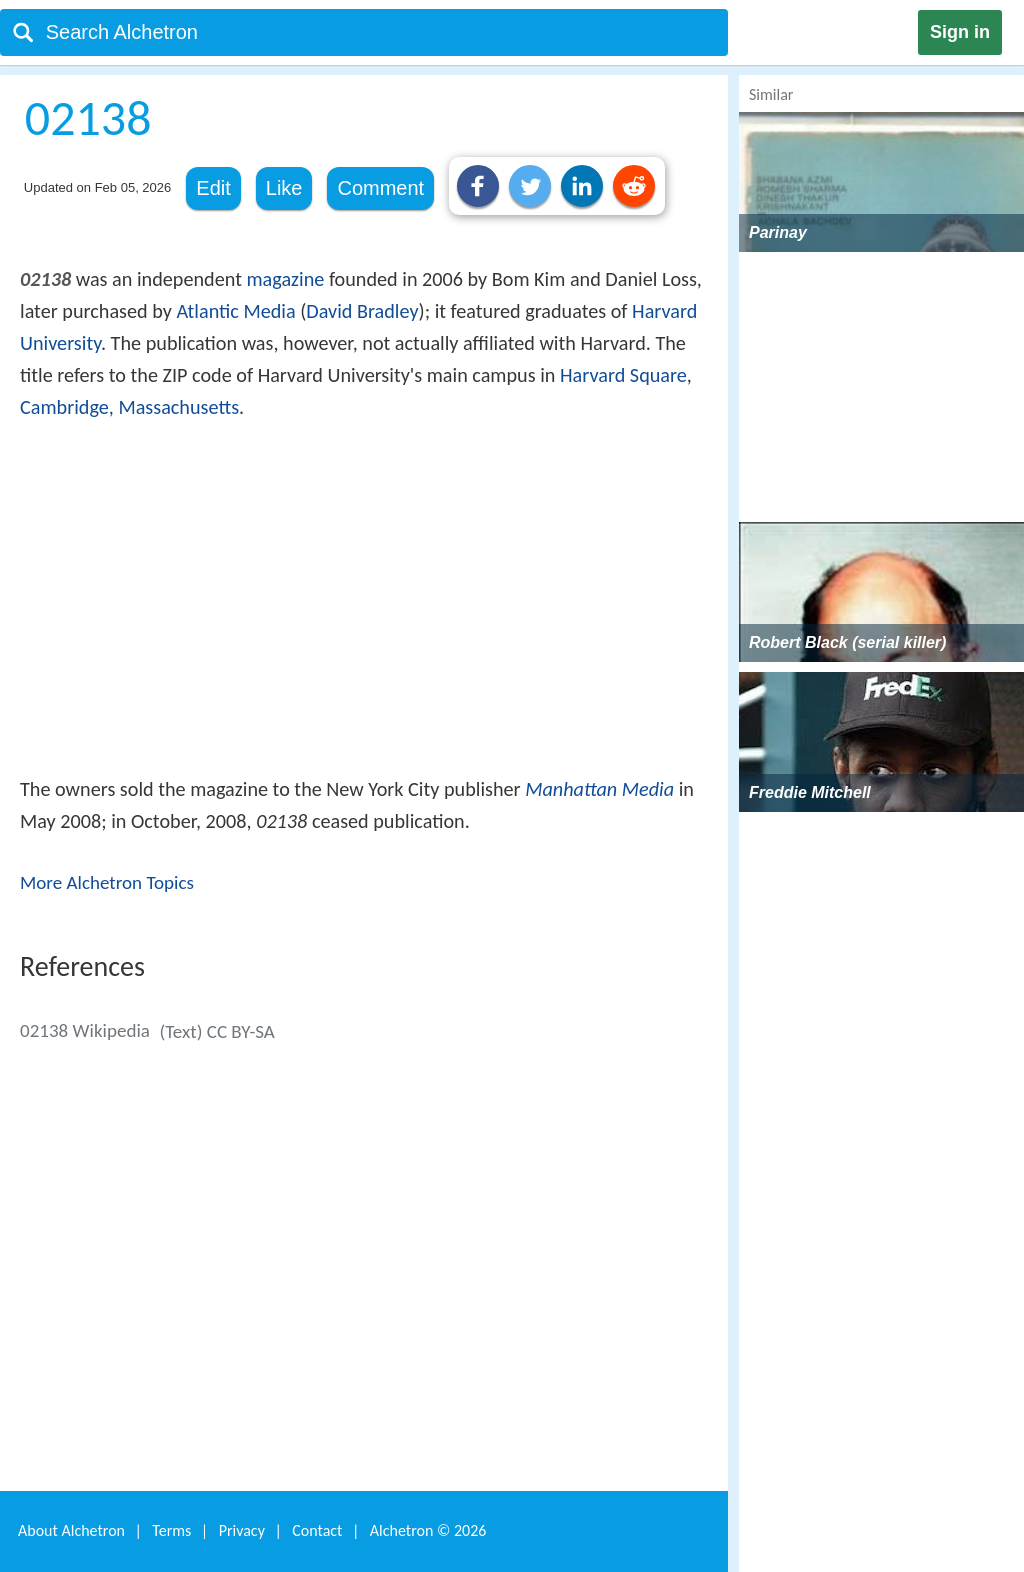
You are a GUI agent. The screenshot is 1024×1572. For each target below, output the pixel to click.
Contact (317, 1530)
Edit (213, 188)
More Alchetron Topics (107, 882)
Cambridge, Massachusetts (129, 407)
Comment (380, 188)
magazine (285, 279)
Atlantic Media (235, 311)
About (71, 1530)
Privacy (242, 1530)
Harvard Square (623, 375)
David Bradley (362, 311)
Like (284, 188)
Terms (171, 1530)
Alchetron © (428, 1530)
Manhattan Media (599, 789)
